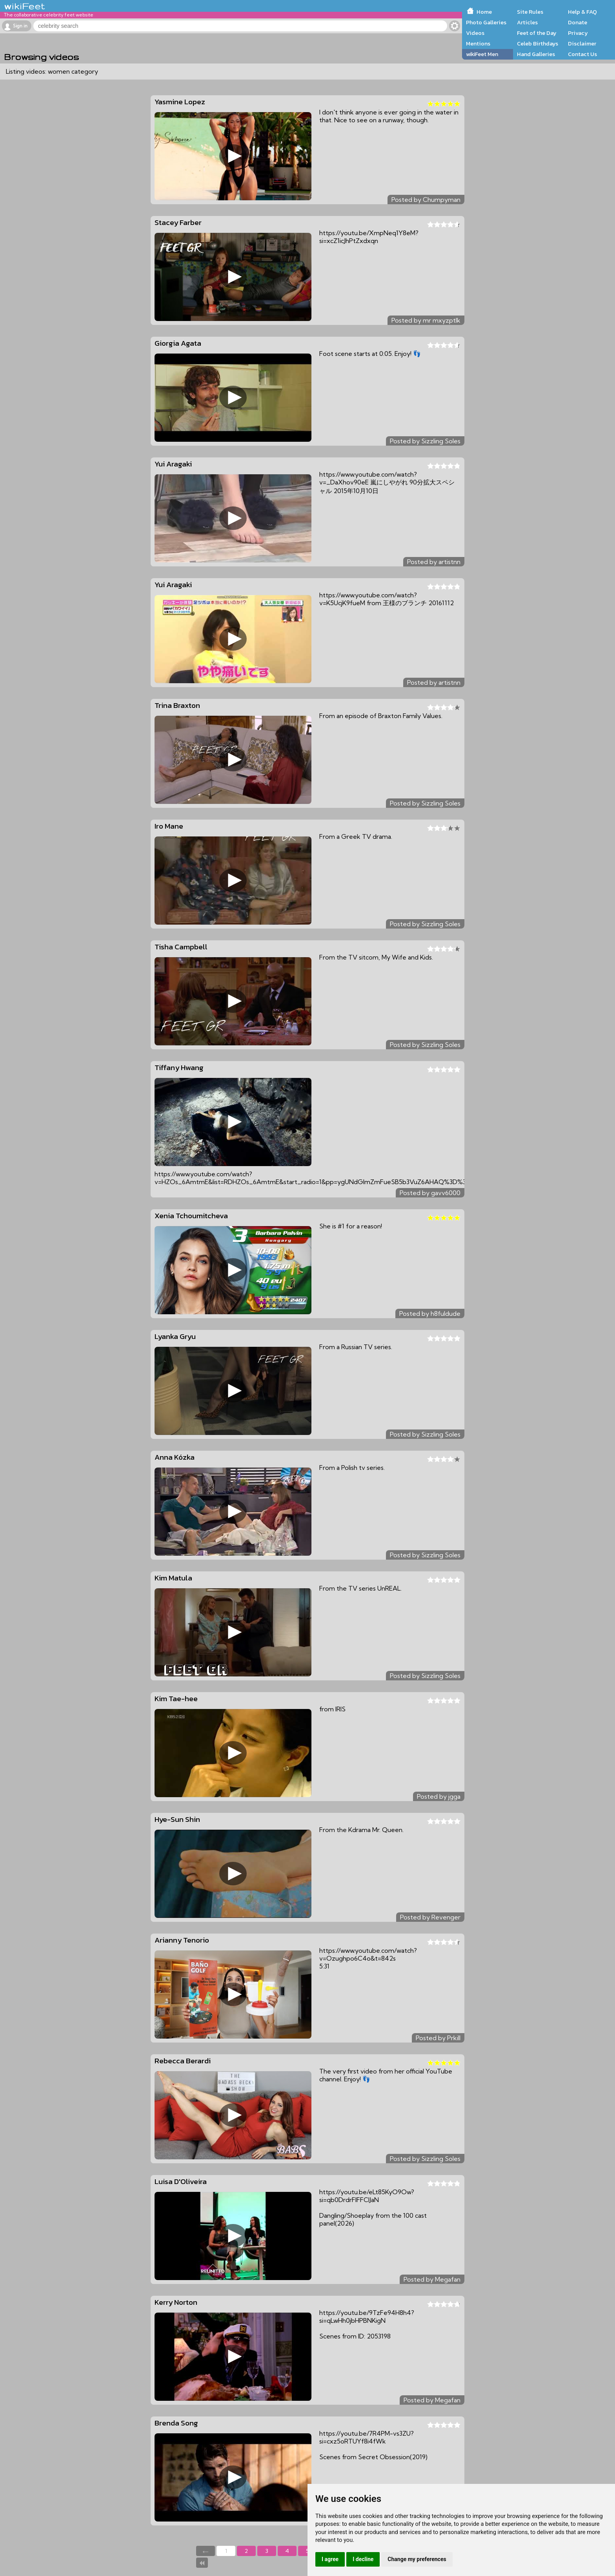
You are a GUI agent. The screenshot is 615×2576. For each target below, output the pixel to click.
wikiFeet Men (482, 54)
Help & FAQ (582, 11)
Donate (577, 22)
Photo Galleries (486, 22)
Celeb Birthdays (537, 43)
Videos (475, 33)
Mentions (478, 43)
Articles (527, 22)
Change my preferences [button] (417, 2559)
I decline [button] (363, 2559)
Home (484, 11)
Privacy (578, 33)
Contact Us (582, 54)
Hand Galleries (536, 54)
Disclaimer (582, 43)
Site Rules (530, 11)
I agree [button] (330, 2559)
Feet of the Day (537, 33)
